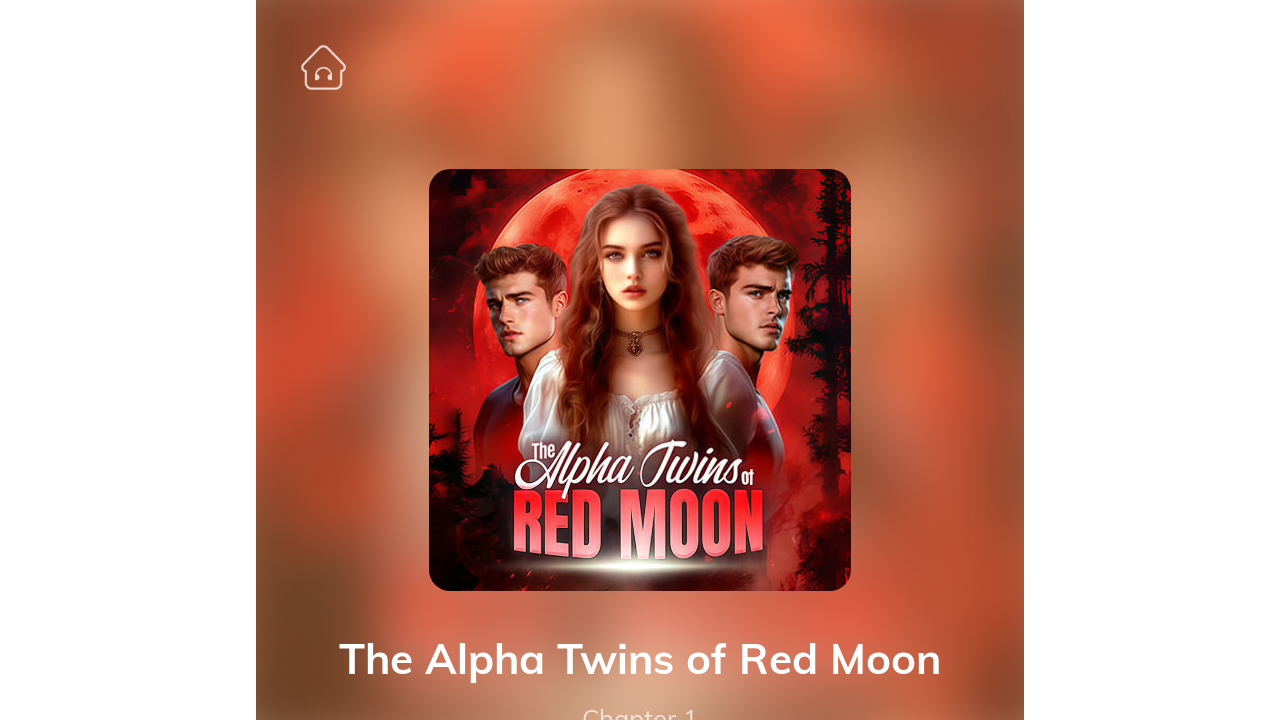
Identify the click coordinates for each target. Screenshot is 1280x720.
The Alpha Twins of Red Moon (640, 659)
